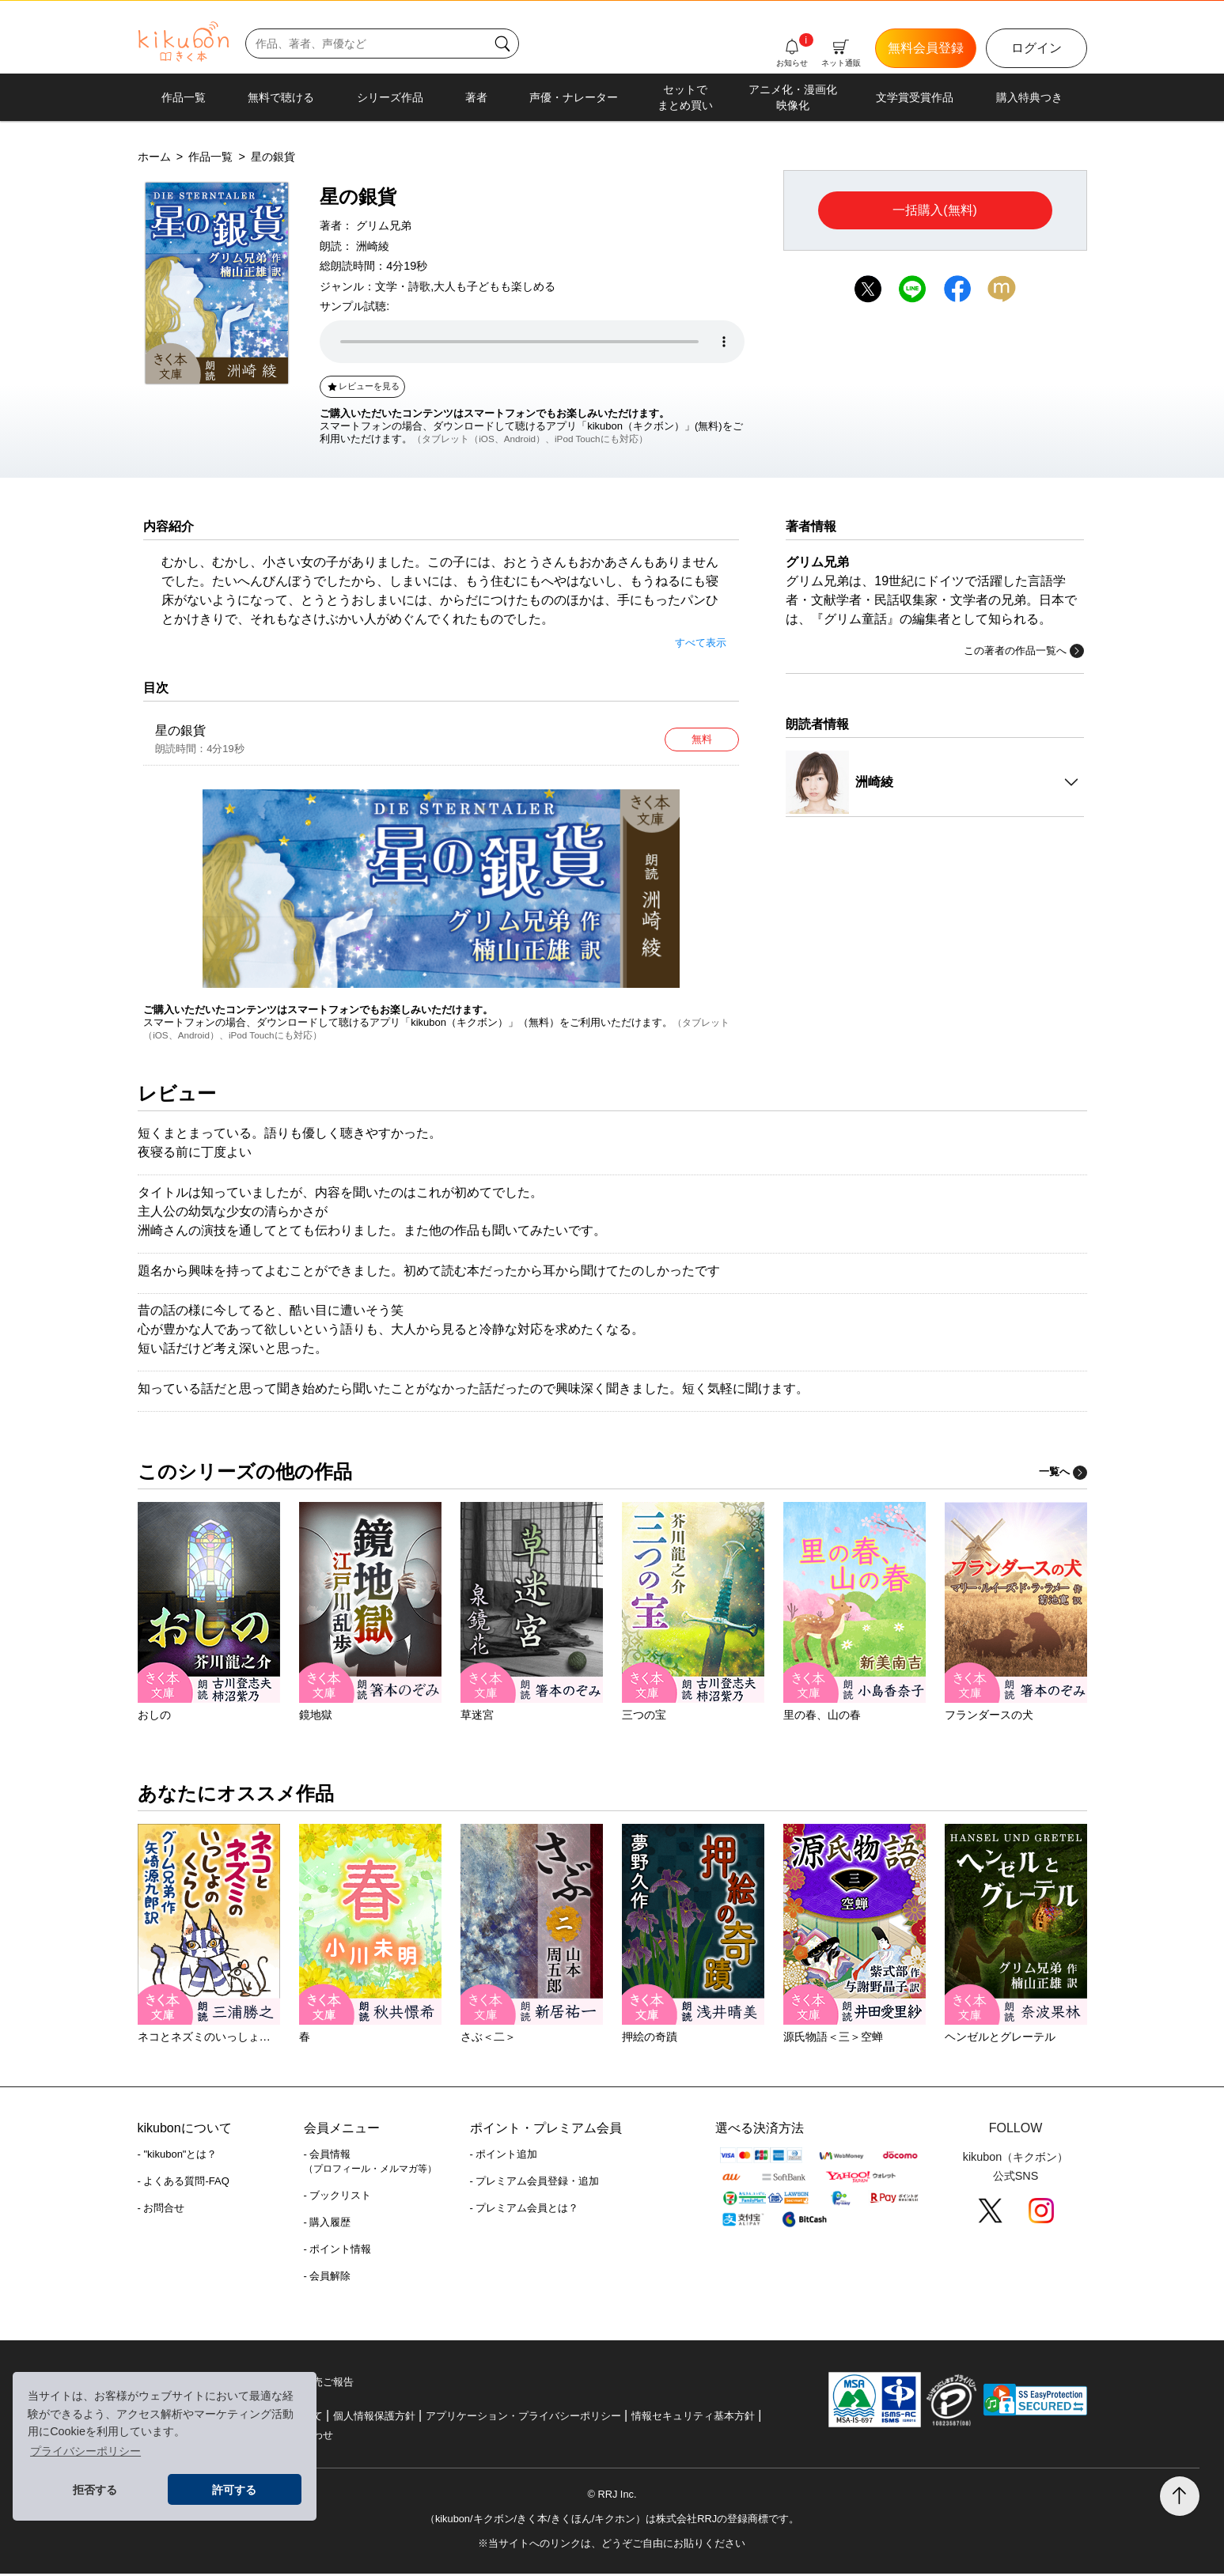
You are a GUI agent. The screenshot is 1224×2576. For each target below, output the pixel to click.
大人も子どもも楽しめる (494, 286)
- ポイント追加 (504, 2157)
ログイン (1036, 48)
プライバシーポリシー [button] (85, 2451)
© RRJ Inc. (611, 2496)
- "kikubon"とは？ (178, 2157)
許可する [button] (234, 2489)
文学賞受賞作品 (914, 97)
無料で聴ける (281, 97)
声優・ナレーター (573, 97)
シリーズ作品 (390, 97)
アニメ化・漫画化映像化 (792, 97)
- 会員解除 (327, 2279)
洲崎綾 (372, 246)
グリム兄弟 (383, 225)
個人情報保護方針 (374, 2418)
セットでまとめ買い (685, 97)
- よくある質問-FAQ (183, 2184)
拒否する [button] (95, 2489)
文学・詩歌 (402, 286)
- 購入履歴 (327, 2225)
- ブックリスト (338, 2198)
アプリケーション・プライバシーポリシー (523, 2418)
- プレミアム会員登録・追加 (535, 2184)
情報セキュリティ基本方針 (693, 2418)
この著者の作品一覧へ (1024, 651)
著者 (476, 97)
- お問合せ (161, 2211)
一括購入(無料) (934, 210)
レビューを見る (363, 386)
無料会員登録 (926, 48)
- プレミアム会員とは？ (524, 2211)
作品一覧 (183, 97)
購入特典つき (1029, 97)
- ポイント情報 (338, 2252)
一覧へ (1063, 1475)
